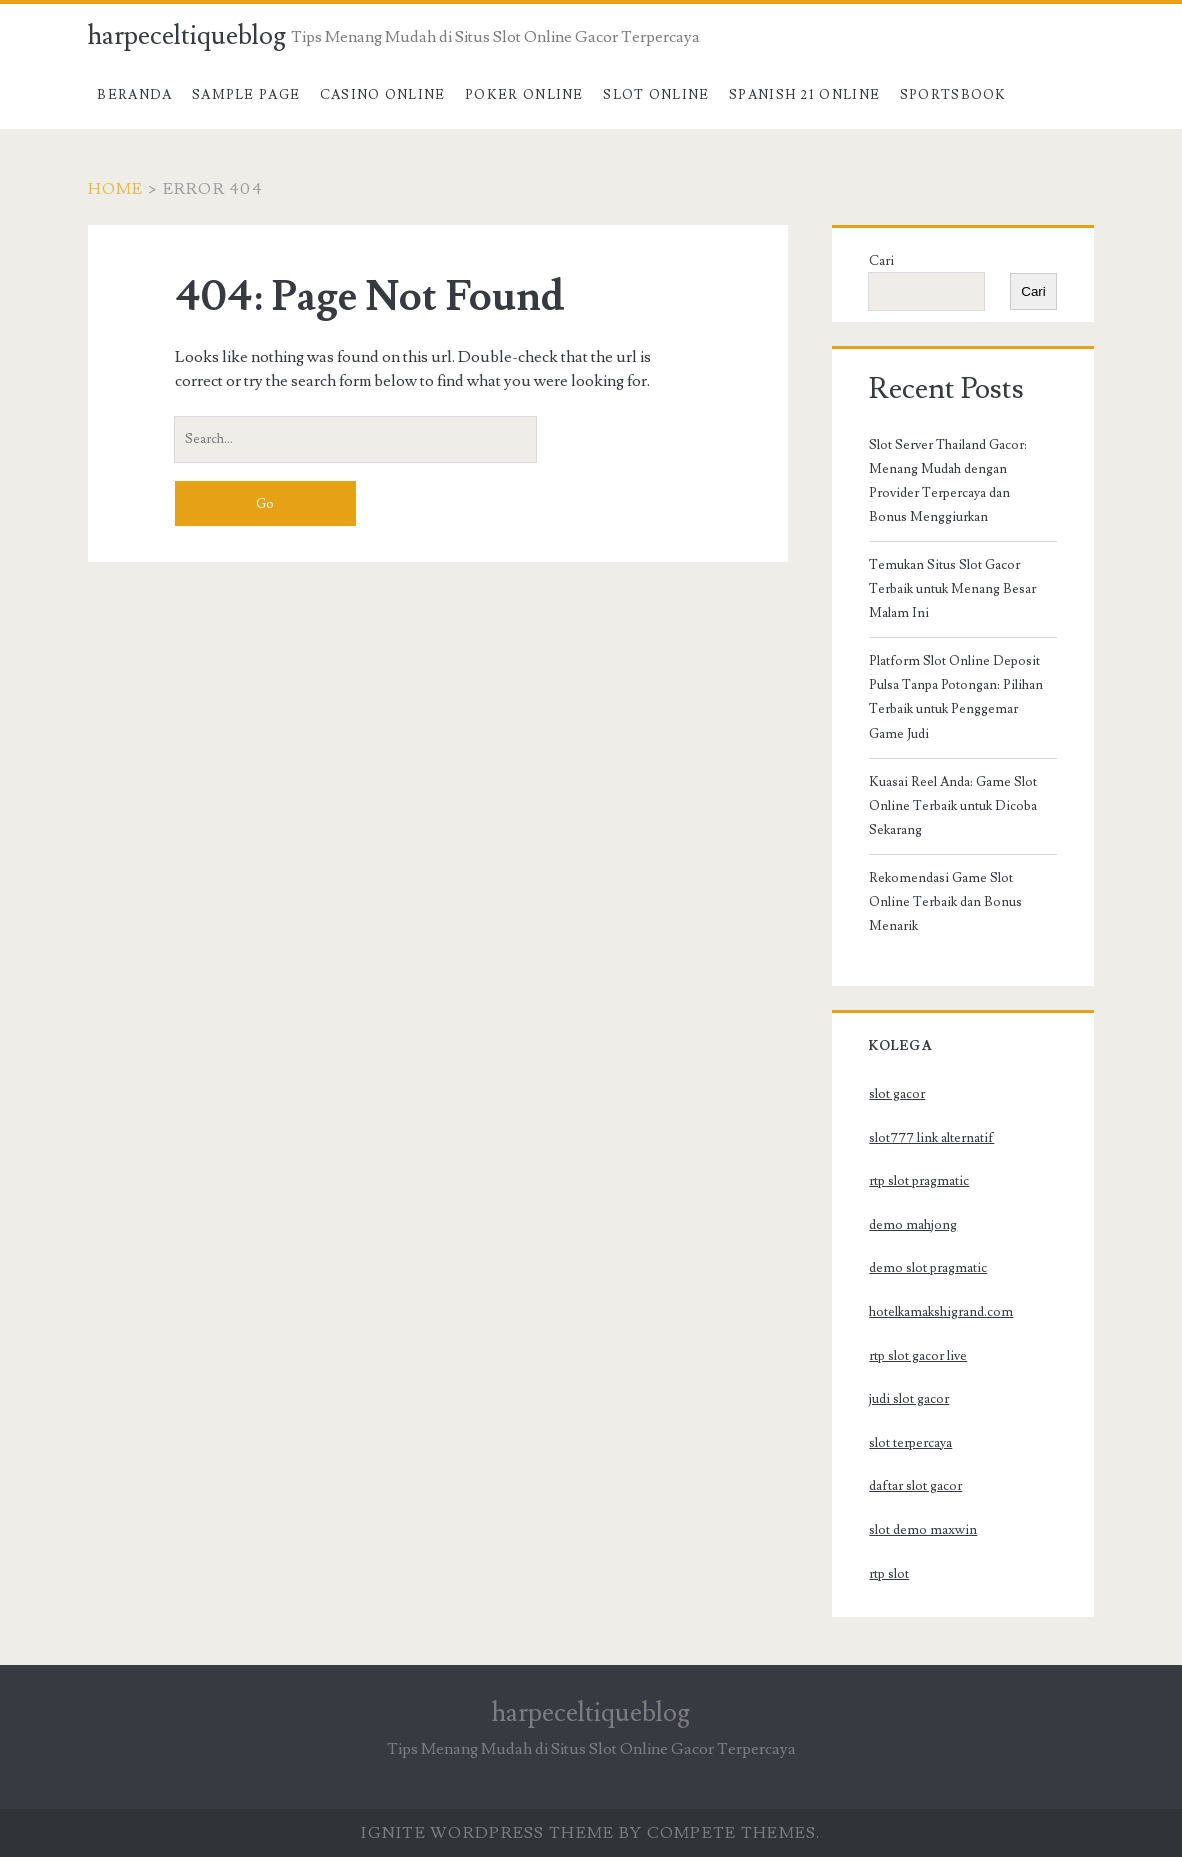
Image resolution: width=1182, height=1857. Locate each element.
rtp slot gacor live (918, 1356)
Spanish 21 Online (804, 95)
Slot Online (656, 95)
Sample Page (246, 95)
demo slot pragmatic (928, 1268)
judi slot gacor (909, 1399)
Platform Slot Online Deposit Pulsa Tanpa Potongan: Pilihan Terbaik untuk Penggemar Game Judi (956, 697)
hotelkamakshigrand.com (941, 1312)
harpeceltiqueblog (187, 36)
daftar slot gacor (915, 1486)
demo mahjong (913, 1225)
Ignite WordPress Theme (487, 1833)
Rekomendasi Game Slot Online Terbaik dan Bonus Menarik (945, 902)
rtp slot (889, 1574)
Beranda (134, 95)
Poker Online (524, 95)
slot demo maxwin (923, 1530)
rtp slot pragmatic (919, 1181)
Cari (881, 261)
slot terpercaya (910, 1443)
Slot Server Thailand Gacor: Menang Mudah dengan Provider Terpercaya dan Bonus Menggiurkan (948, 481)
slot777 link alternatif (931, 1138)
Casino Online (383, 95)
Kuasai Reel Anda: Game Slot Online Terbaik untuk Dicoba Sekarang (953, 806)
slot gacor (897, 1094)
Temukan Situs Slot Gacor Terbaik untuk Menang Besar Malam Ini (952, 589)
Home (116, 189)
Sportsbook (953, 95)
